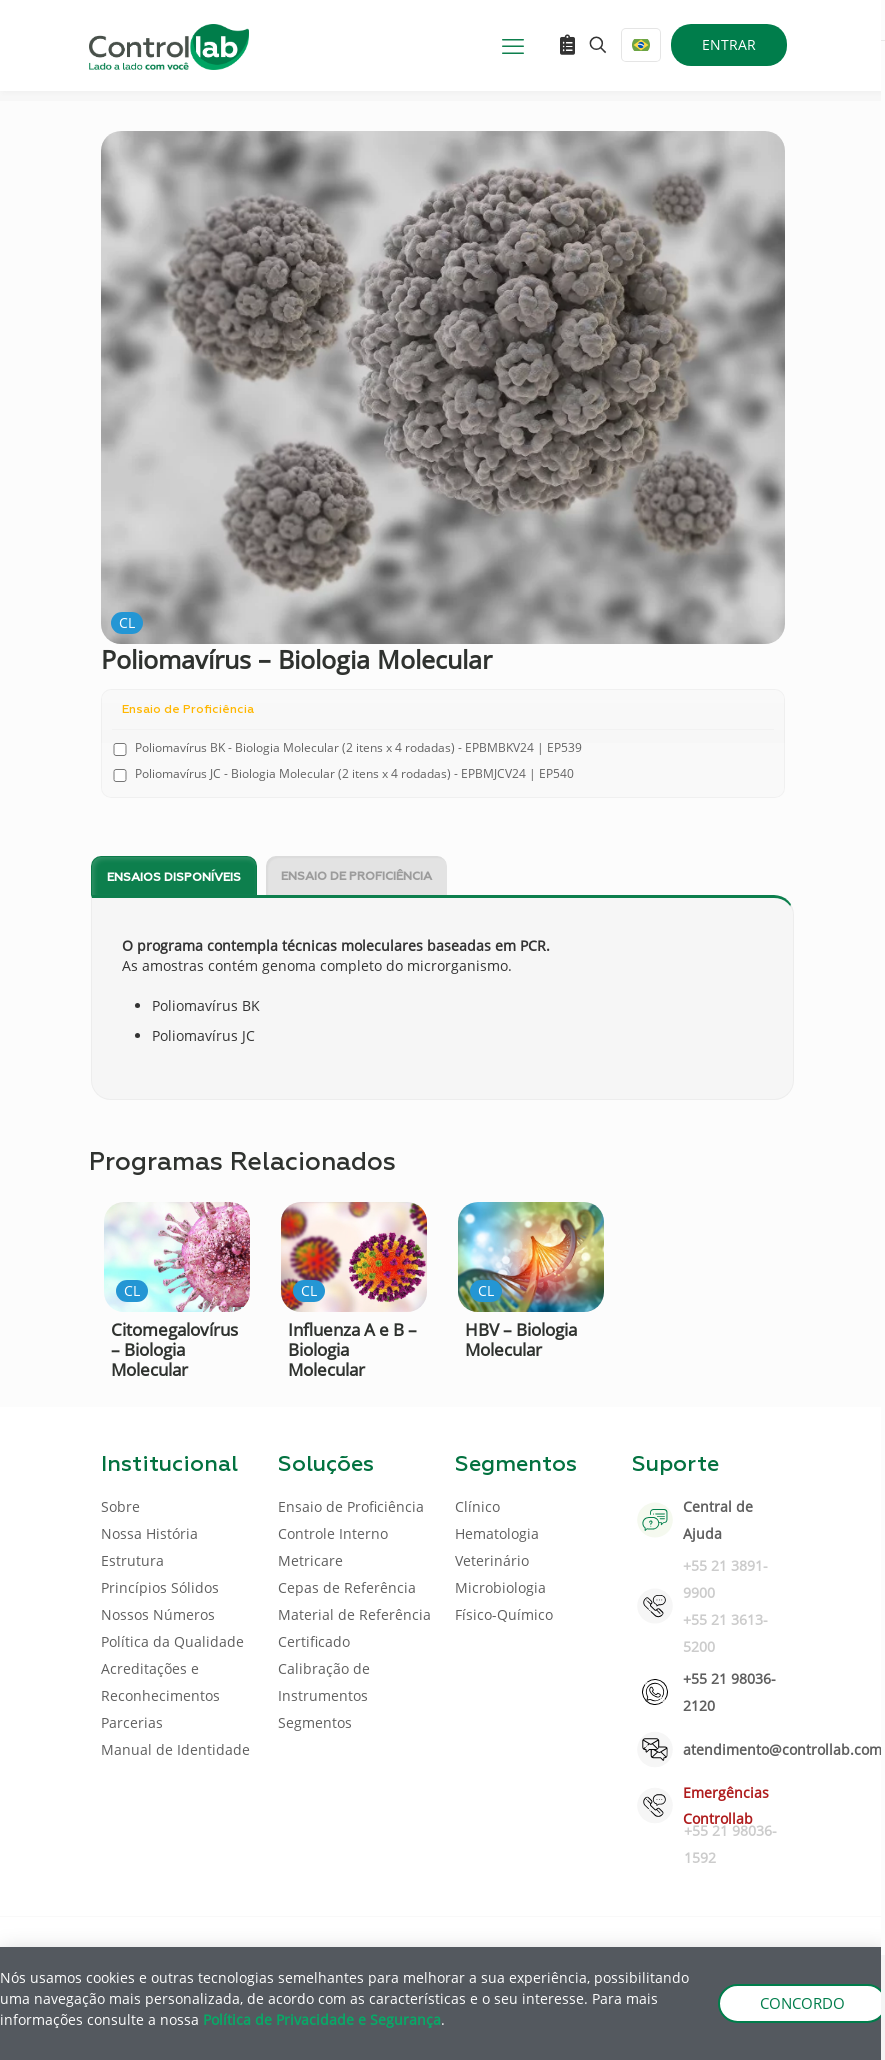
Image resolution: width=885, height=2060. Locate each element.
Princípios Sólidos (160, 1587)
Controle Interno (333, 1533)
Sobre (120, 1506)
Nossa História (149, 1533)
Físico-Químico (504, 1614)
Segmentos (315, 1722)
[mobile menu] (513, 45)
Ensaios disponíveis (174, 878)
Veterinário (492, 1560)
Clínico (477, 1506)
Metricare (310, 1560)
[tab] (174, 876)
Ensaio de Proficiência (356, 877)
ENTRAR (729, 44)
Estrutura (132, 1560)
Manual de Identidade (175, 1749)
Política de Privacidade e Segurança (322, 2019)
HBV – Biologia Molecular (521, 1339)
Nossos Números (158, 1614)
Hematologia (497, 1533)
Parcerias (132, 1722)
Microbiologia (500, 1587)
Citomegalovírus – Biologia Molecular (174, 1349)
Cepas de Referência (347, 1587)
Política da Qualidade (172, 1641)
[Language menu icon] (641, 45)
